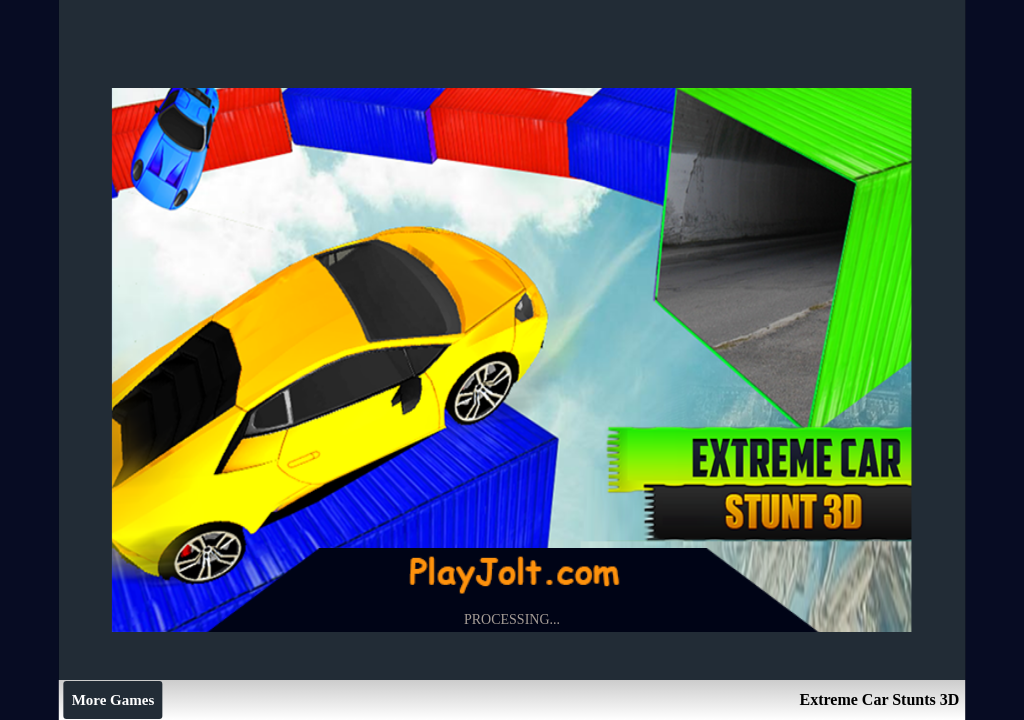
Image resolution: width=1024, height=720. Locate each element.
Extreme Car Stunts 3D (879, 699)
